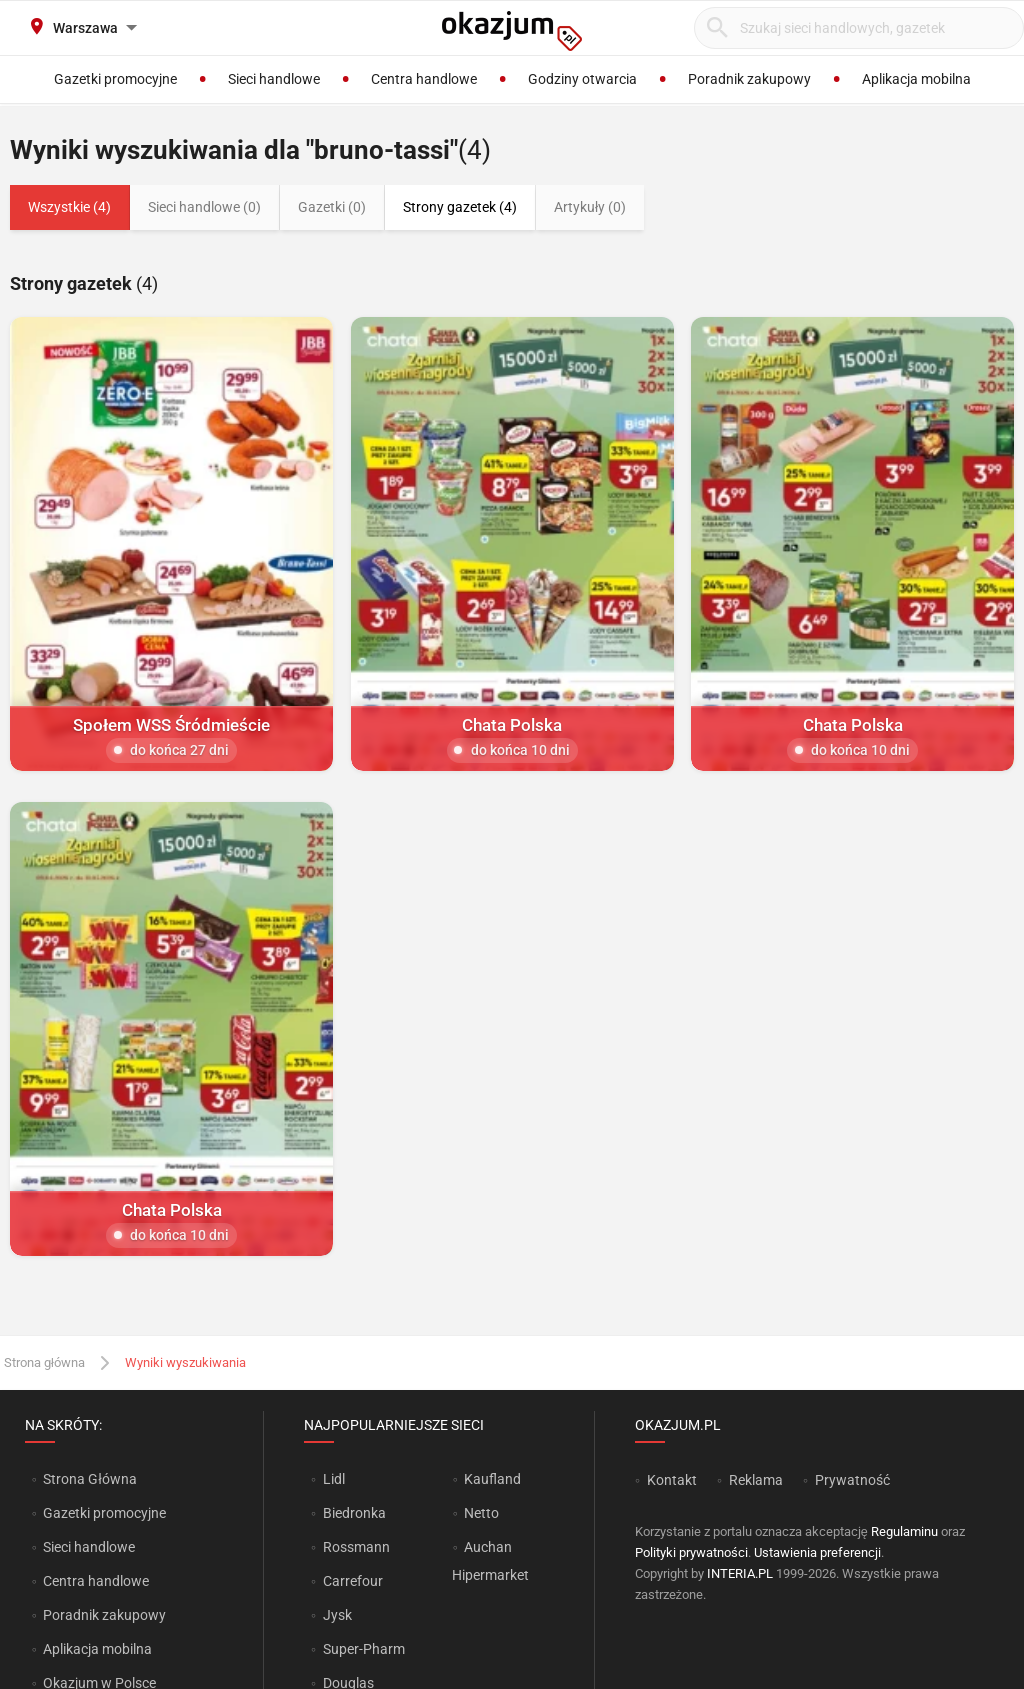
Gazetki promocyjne (104, 1513)
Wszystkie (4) (69, 207)
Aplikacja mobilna (97, 1649)
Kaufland (492, 1479)
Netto (481, 1513)
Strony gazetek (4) (460, 207)
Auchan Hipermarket (490, 1561)
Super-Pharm (364, 1649)
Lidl (334, 1479)
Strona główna (44, 1362)
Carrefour (353, 1581)
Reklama (756, 1480)
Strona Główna (89, 1479)
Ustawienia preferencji (817, 1552)
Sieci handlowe (89, 1547)
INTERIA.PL (740, 1573)
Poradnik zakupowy (104, 1615)
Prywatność (852, 1480)
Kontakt (672, 1480)
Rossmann (356, 1547)
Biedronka (354, 1513)
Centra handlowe (96, 1581)
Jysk (337, 1615)
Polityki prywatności (691, 1552)
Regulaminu (904, 1531)
